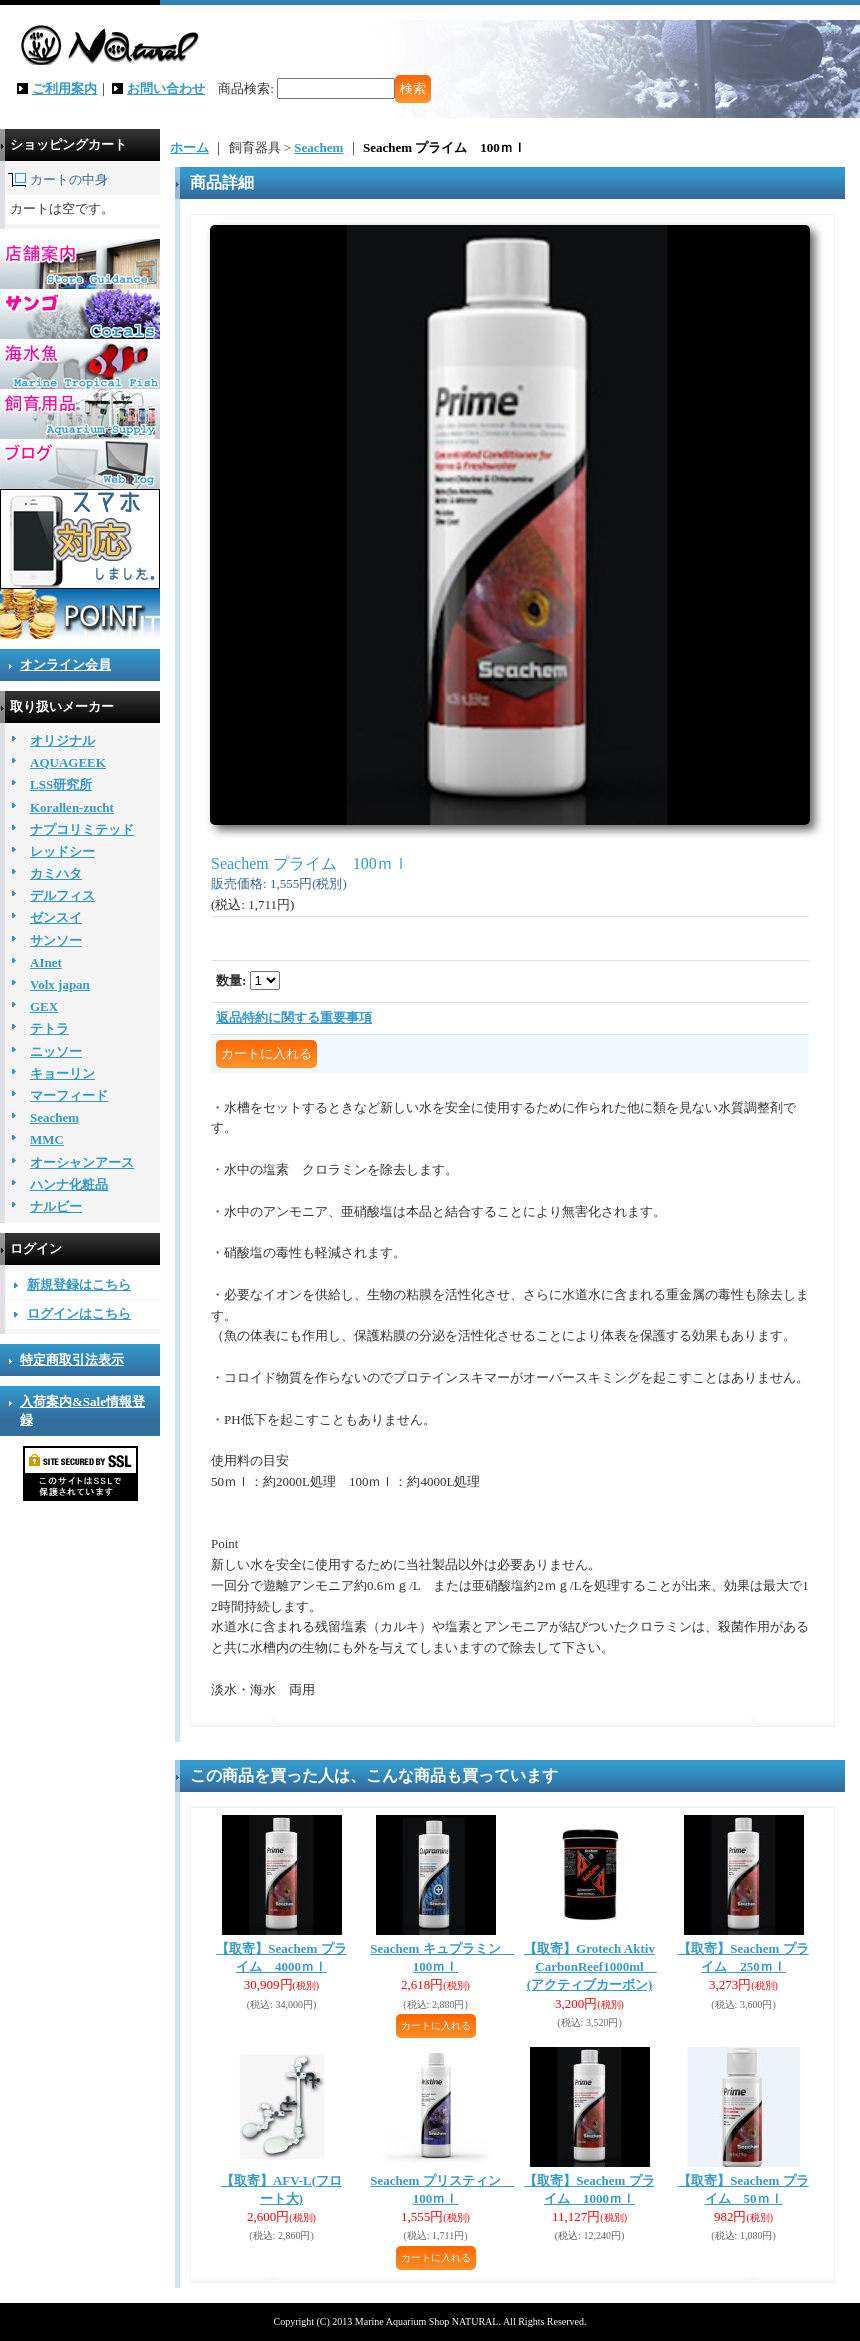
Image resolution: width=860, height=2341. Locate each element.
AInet (46, 962)
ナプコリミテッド (82, 829)
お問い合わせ (166, 88)
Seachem (54, 1117)
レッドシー (62, 851)
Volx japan (60, 984)
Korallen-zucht (72, 807)
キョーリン (62, 1073)
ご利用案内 (64, 88)
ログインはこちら (79, 1313)
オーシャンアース (82, 1162)
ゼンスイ (56, 917)
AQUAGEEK (68, 762)
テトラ (49, 1028)
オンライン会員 (65, 664)
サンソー (56, 940)
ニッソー (56, 1051)
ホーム (189, 147)
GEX (44, 1006)
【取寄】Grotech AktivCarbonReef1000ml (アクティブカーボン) (590, 1966)
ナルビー (56, 1206)
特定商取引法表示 (72, 1359)
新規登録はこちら (79, 1284)
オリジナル (62, 740)
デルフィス (62, 895)
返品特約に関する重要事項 (294, 1017)
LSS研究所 (61, 784)
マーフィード (69, 1095)
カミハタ (56, 873)
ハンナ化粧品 (69, 1184)
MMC (47, 1139)
